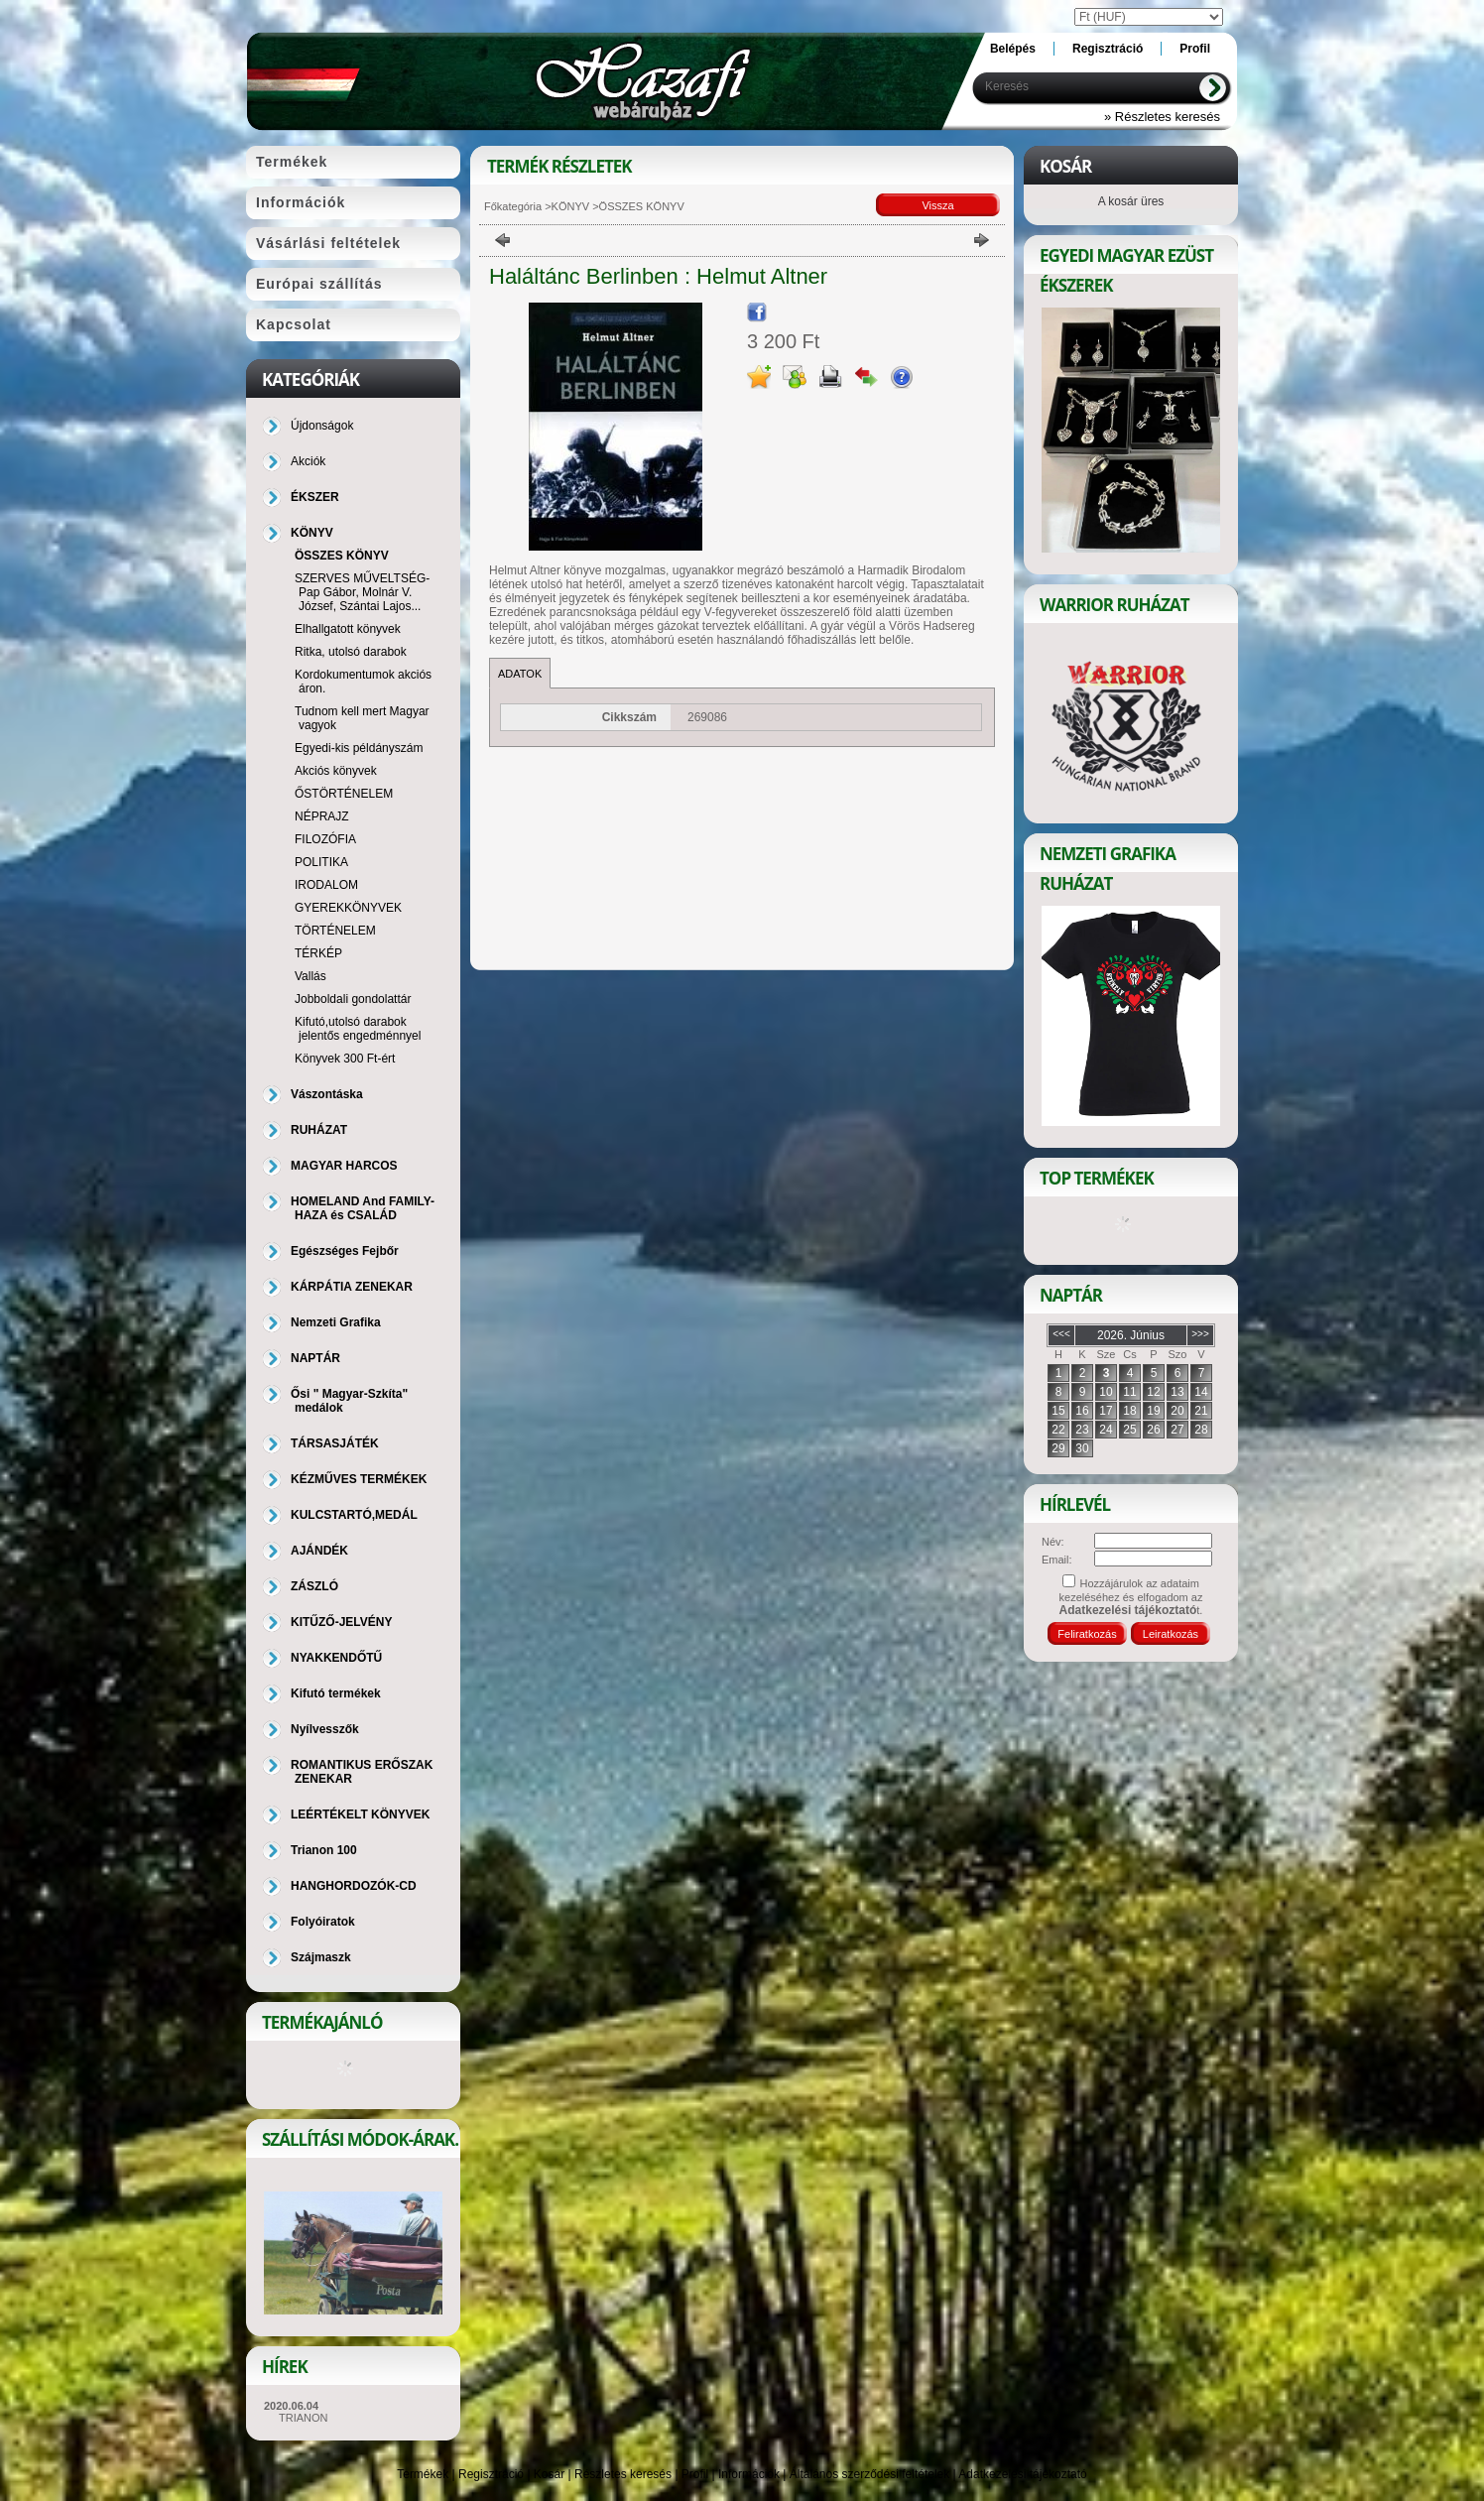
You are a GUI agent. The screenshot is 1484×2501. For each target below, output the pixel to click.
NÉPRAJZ (322, 816)
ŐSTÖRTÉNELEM (344, 794)
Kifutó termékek (336, 1693)
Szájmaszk (321, 1957)
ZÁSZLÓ (314, 1586)
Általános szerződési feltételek (869, 2474)
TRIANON (303, 2418)
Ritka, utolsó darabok (351, 652)
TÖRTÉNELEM (335, 931)
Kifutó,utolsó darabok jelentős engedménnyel (358, 1029)
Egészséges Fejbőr (345, 1251)
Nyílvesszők (325, 1729)
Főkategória (513, 206)
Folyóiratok (323, 1922)
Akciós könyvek (336, 771)
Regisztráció (491, 2474)
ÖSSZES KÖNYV (342, 556)
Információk (749, 2474)
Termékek (422, 2474)
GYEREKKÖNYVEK (348, 908)
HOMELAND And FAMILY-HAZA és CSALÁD (362, 1208)
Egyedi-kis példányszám (359, 748)
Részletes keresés (623, 2474)
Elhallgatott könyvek (348, 629)
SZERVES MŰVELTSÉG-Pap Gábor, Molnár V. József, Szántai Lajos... (362, 592)
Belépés (1013, 49)
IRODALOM (326, 885)
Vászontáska (327, 1094)
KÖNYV (571, 206)
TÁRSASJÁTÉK (335, 1443)
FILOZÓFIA (325, 839)
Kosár (549, 2474)
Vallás (310, 976)
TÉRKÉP (318, 953)
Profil (694, 2474)
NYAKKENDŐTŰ (336, 1658)
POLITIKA (321, 862)
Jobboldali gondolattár (353, 999)
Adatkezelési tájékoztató (1022, 2474)
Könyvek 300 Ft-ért (345, 1058)
